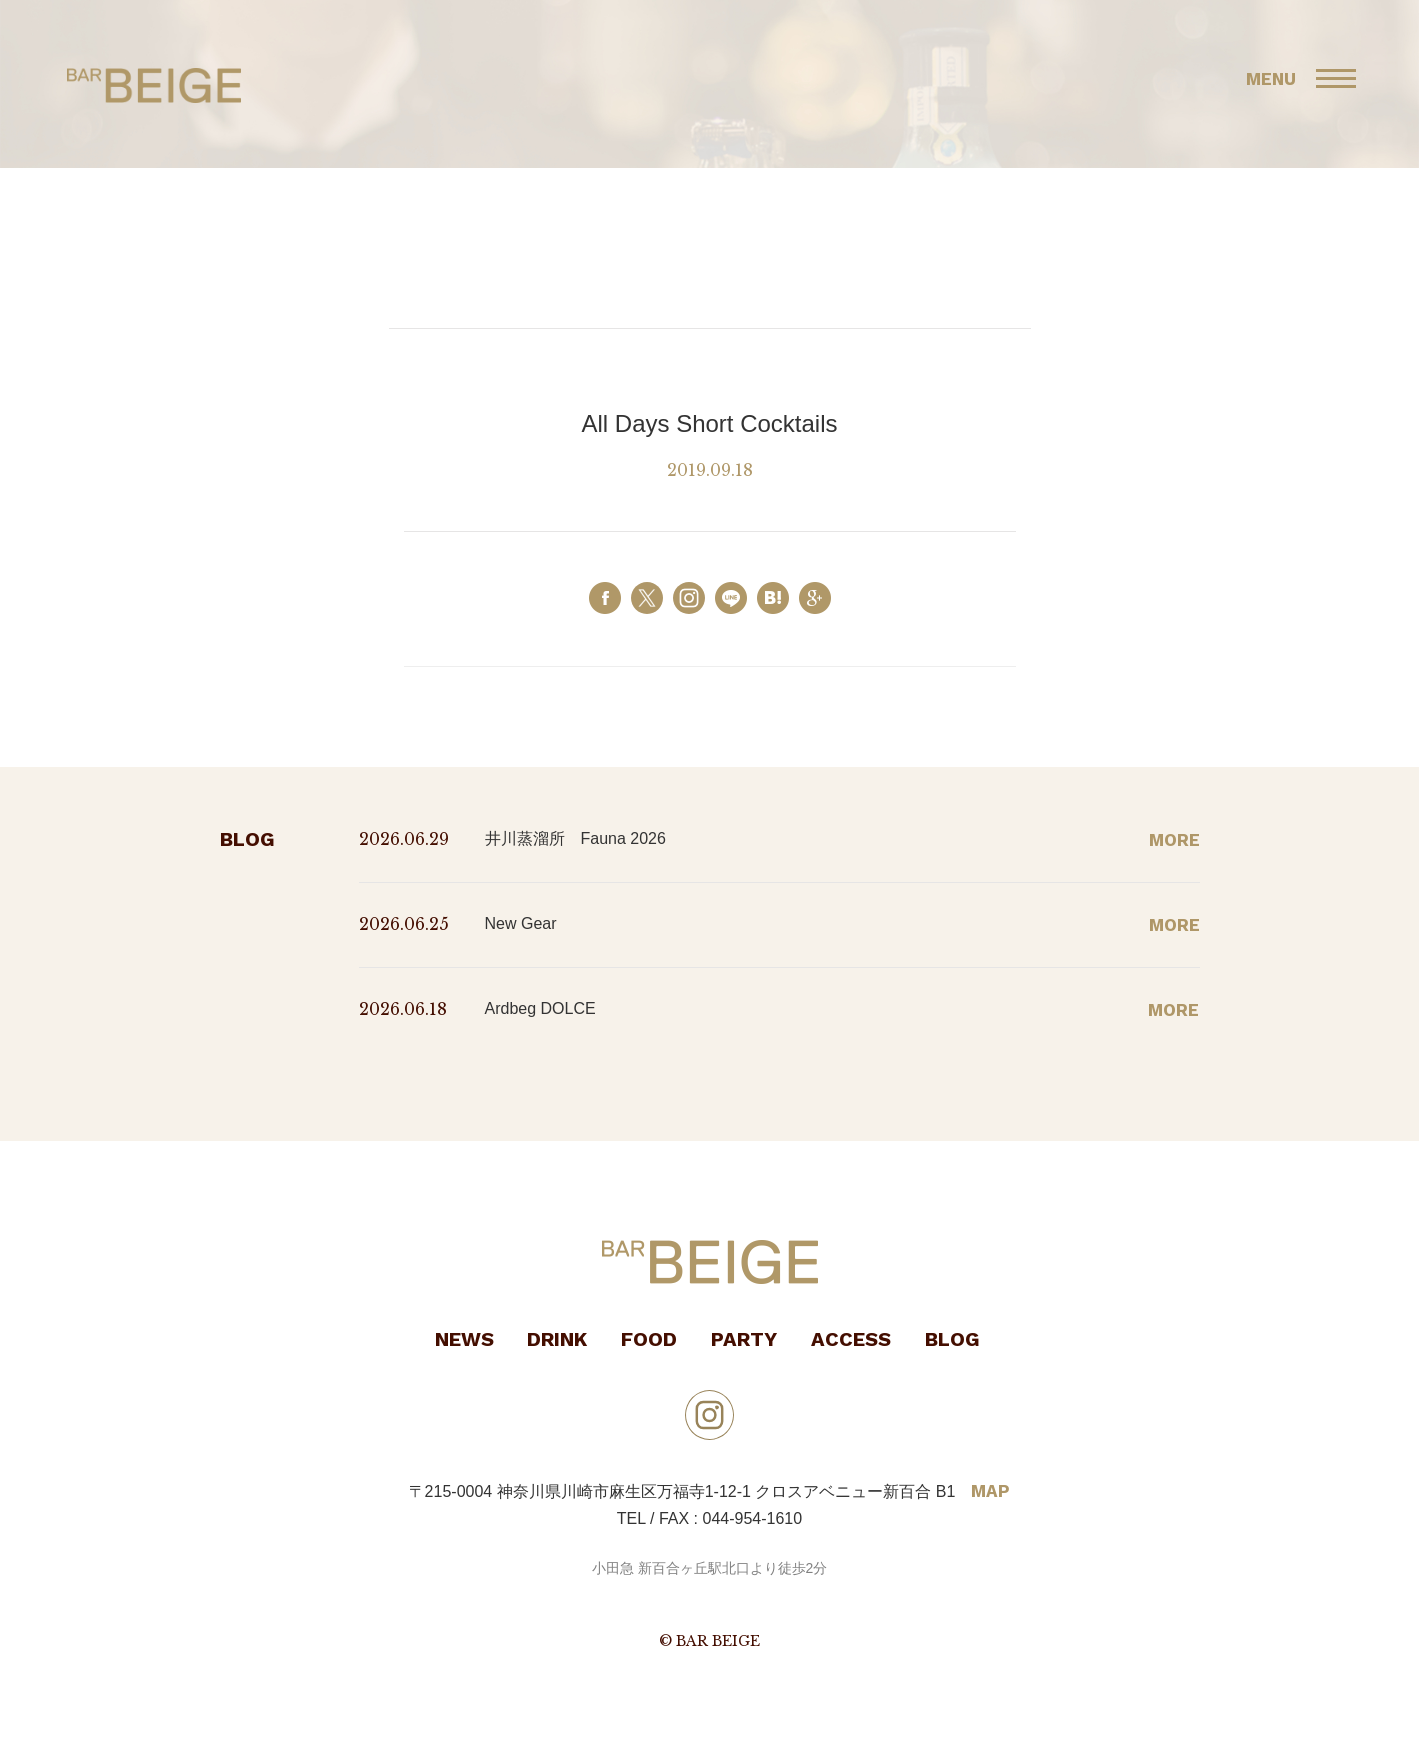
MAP (990, 1491)
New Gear (521, 923)
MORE (1174, 840)
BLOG (952, 1339)
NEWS (464, 1339)
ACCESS (851, 1339)
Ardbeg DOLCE (540, 1008)
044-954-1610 (753, 1518)
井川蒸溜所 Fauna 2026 (575, 838)
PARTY (744, 1339)
